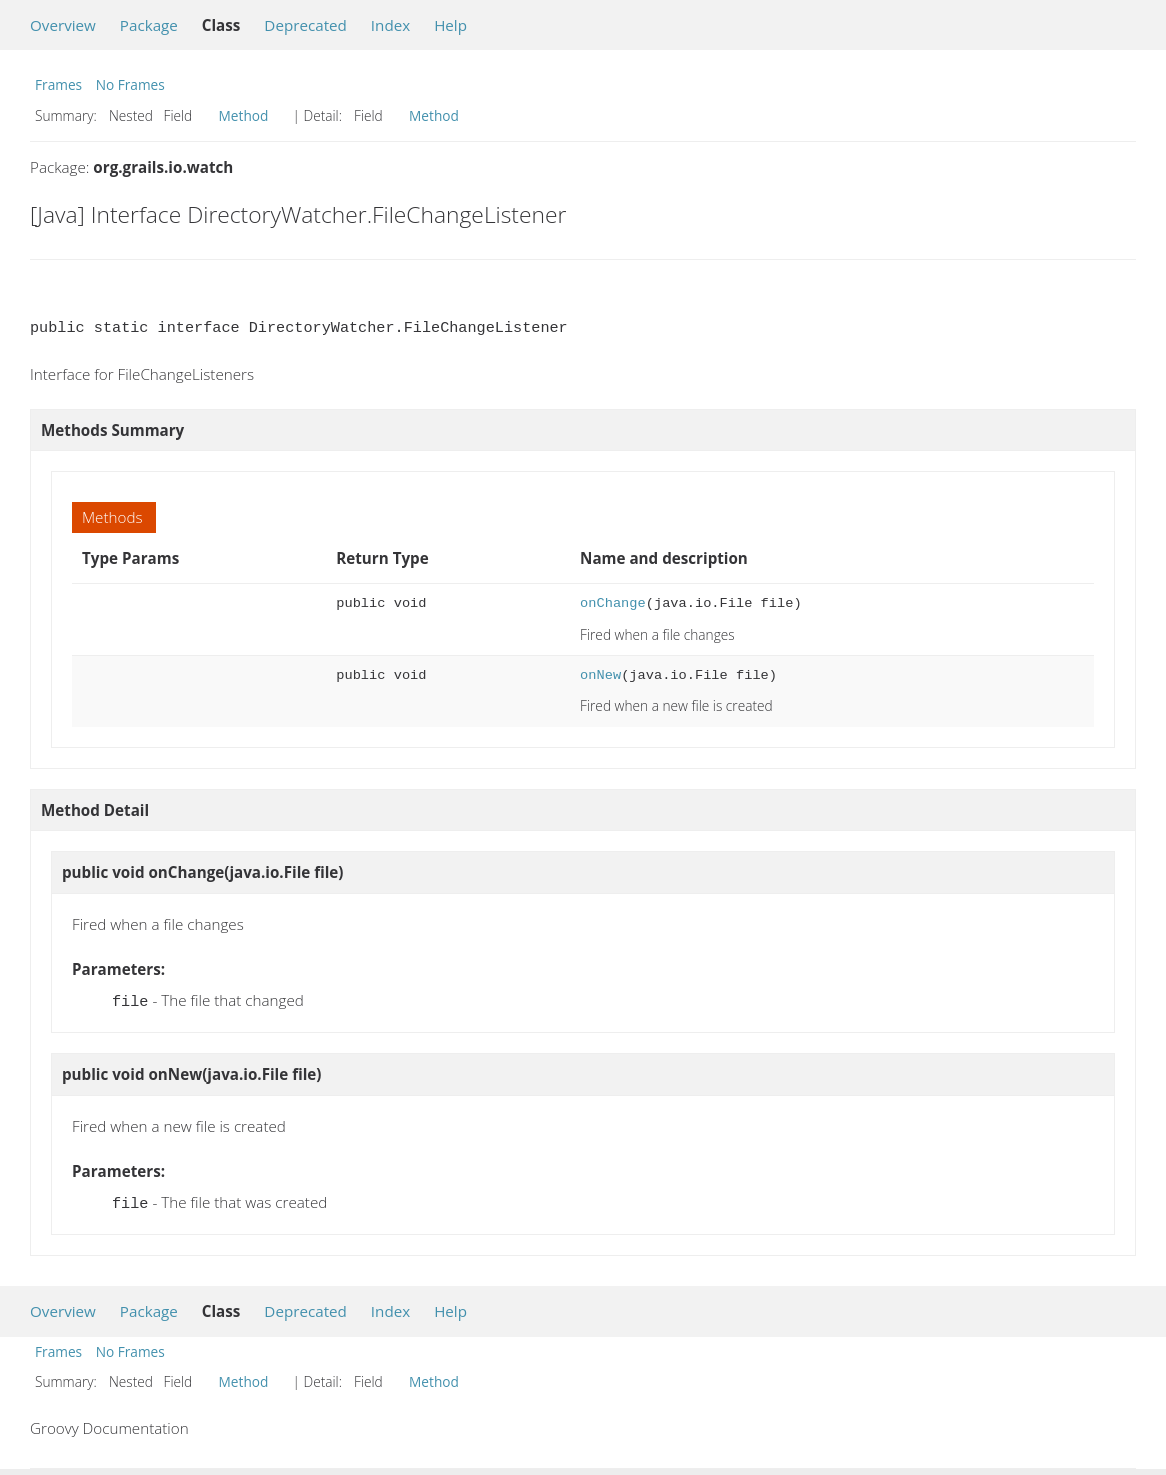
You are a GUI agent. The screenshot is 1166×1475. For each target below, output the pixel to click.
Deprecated (305, 25)
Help (450, 25)
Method (244, 115)
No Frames (130, 84)
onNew (600, 675)
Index (390, 25)
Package (149, 25)
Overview (63, 25)
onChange (613, 603)
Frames (58, 84)
